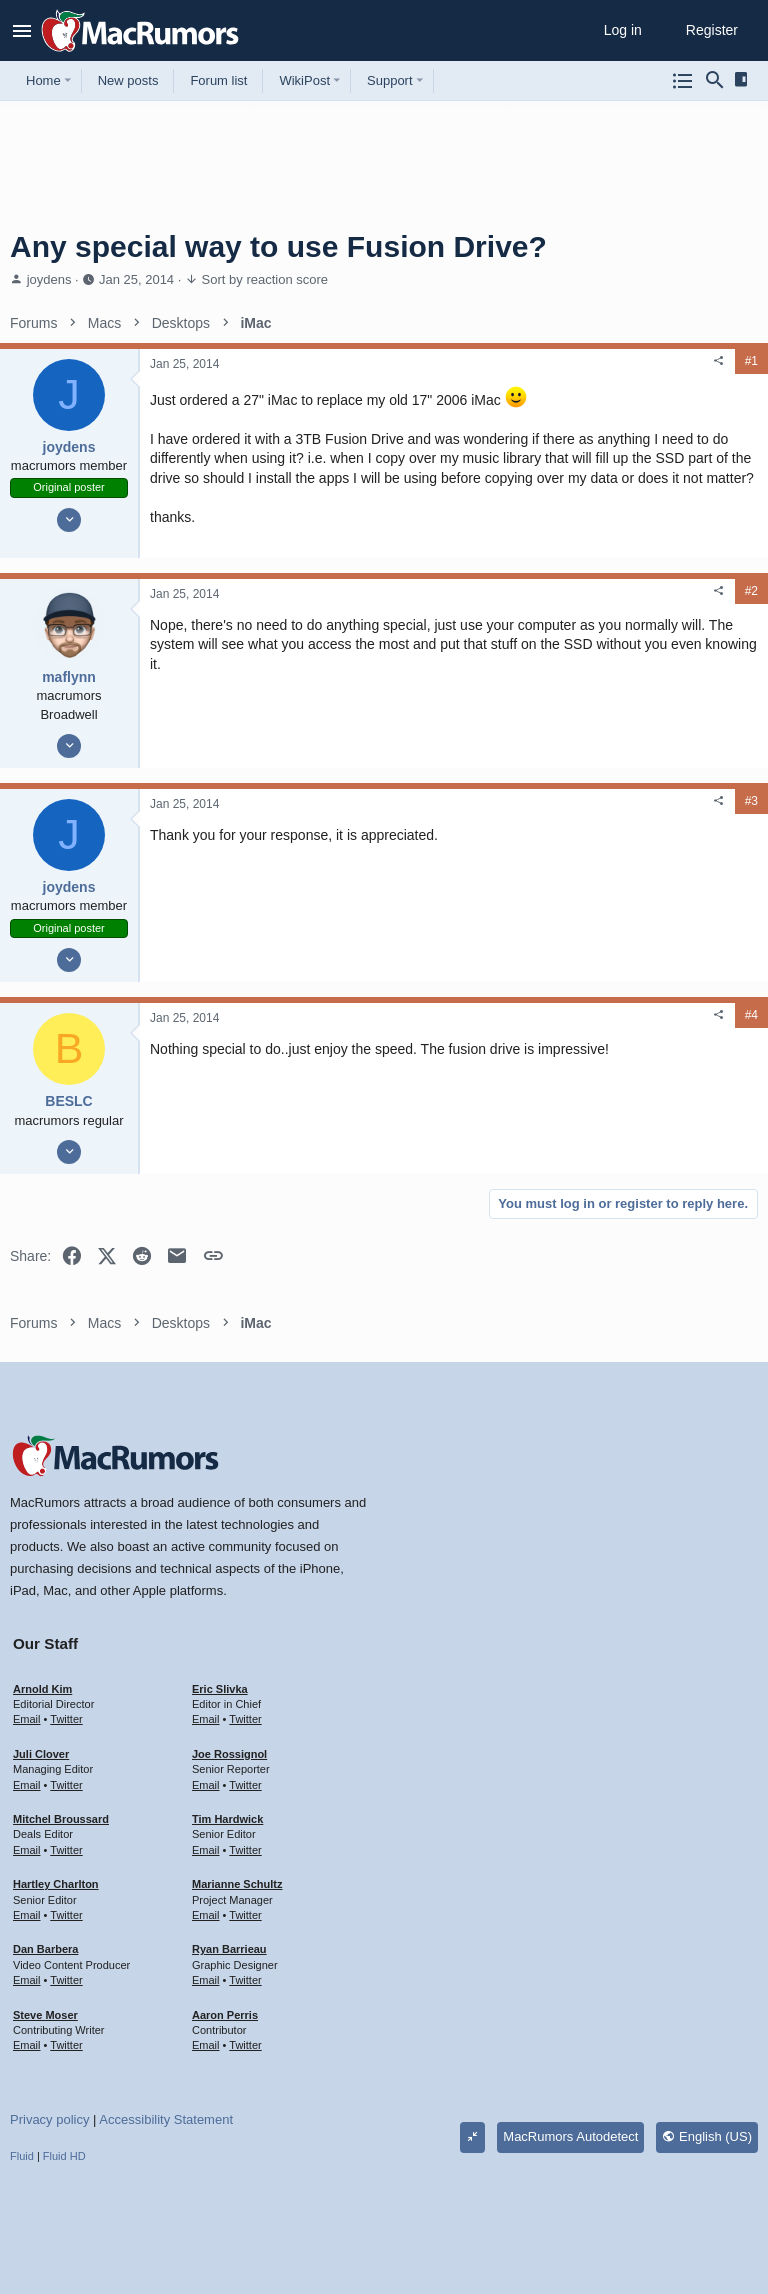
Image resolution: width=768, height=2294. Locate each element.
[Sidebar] (744, 80)
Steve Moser (45, 2015)
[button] (22, 31)
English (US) (707, 2136)
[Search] (715, 81)
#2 (751, 591)
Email (27, 1719)
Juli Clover (41, 1754)
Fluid (22, 2156)
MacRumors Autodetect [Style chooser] (570, 2136)
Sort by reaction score (265, 279)
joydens (49, 279)
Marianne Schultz (237, 1884)
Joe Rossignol (229, 1754)
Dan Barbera (45, 1949)
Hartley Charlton (56, 1884)
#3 (751, 801)
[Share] (719, 361)
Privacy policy (49, 2119)
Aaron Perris (225, 2015)
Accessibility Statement (166, 2119)
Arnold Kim (42, 1689)
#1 (751, 361)
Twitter (66, 1719)
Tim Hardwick (227, 1819)
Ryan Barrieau (229, 1949)
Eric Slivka (220, 1689)
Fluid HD (64, 2156)
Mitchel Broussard (61, 1819)
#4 (751, 1015)
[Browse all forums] (683, 81)
